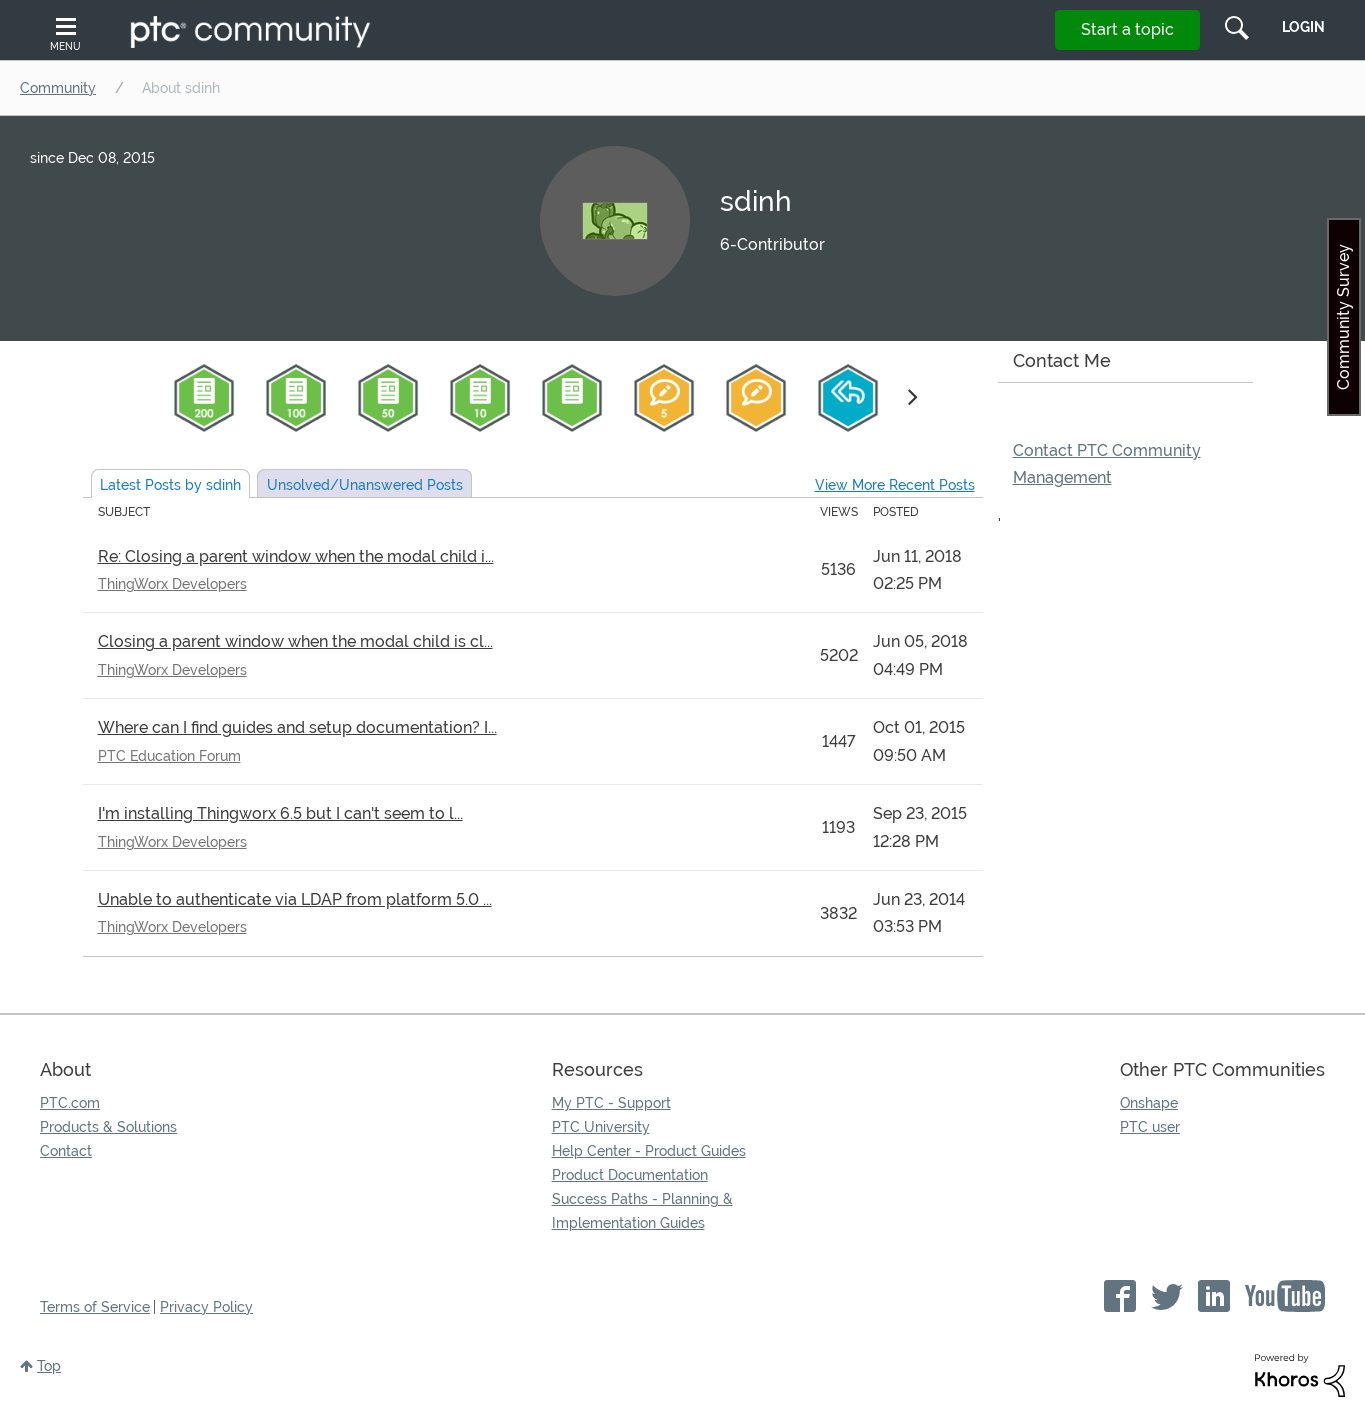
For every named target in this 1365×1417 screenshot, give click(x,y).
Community (58, 88)
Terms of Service (95, 1307)
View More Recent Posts (895, 485)
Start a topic (1127, 29)
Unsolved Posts (365, 485)
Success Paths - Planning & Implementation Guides (642, 1211)
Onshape (1149, 1103)
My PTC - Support (611, 1103)
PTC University (601, 1127)
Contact (66, 1151)
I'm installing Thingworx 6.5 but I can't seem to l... (280, 813)
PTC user (1150, 1127)
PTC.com (70, 1103)
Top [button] (49, 1366)
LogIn (1303, 27)
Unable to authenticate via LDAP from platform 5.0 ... (295, 899)
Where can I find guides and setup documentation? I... (297, 727)
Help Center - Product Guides (649, 1151)
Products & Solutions (108, 1127)
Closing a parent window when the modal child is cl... (295, 641)
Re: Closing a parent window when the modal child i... (296, 556)
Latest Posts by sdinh (170, 485)
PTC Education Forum (169, 756)
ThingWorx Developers (172, 584)
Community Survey (1343, 317)
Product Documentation (630, 1175)
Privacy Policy (206, 1307)
